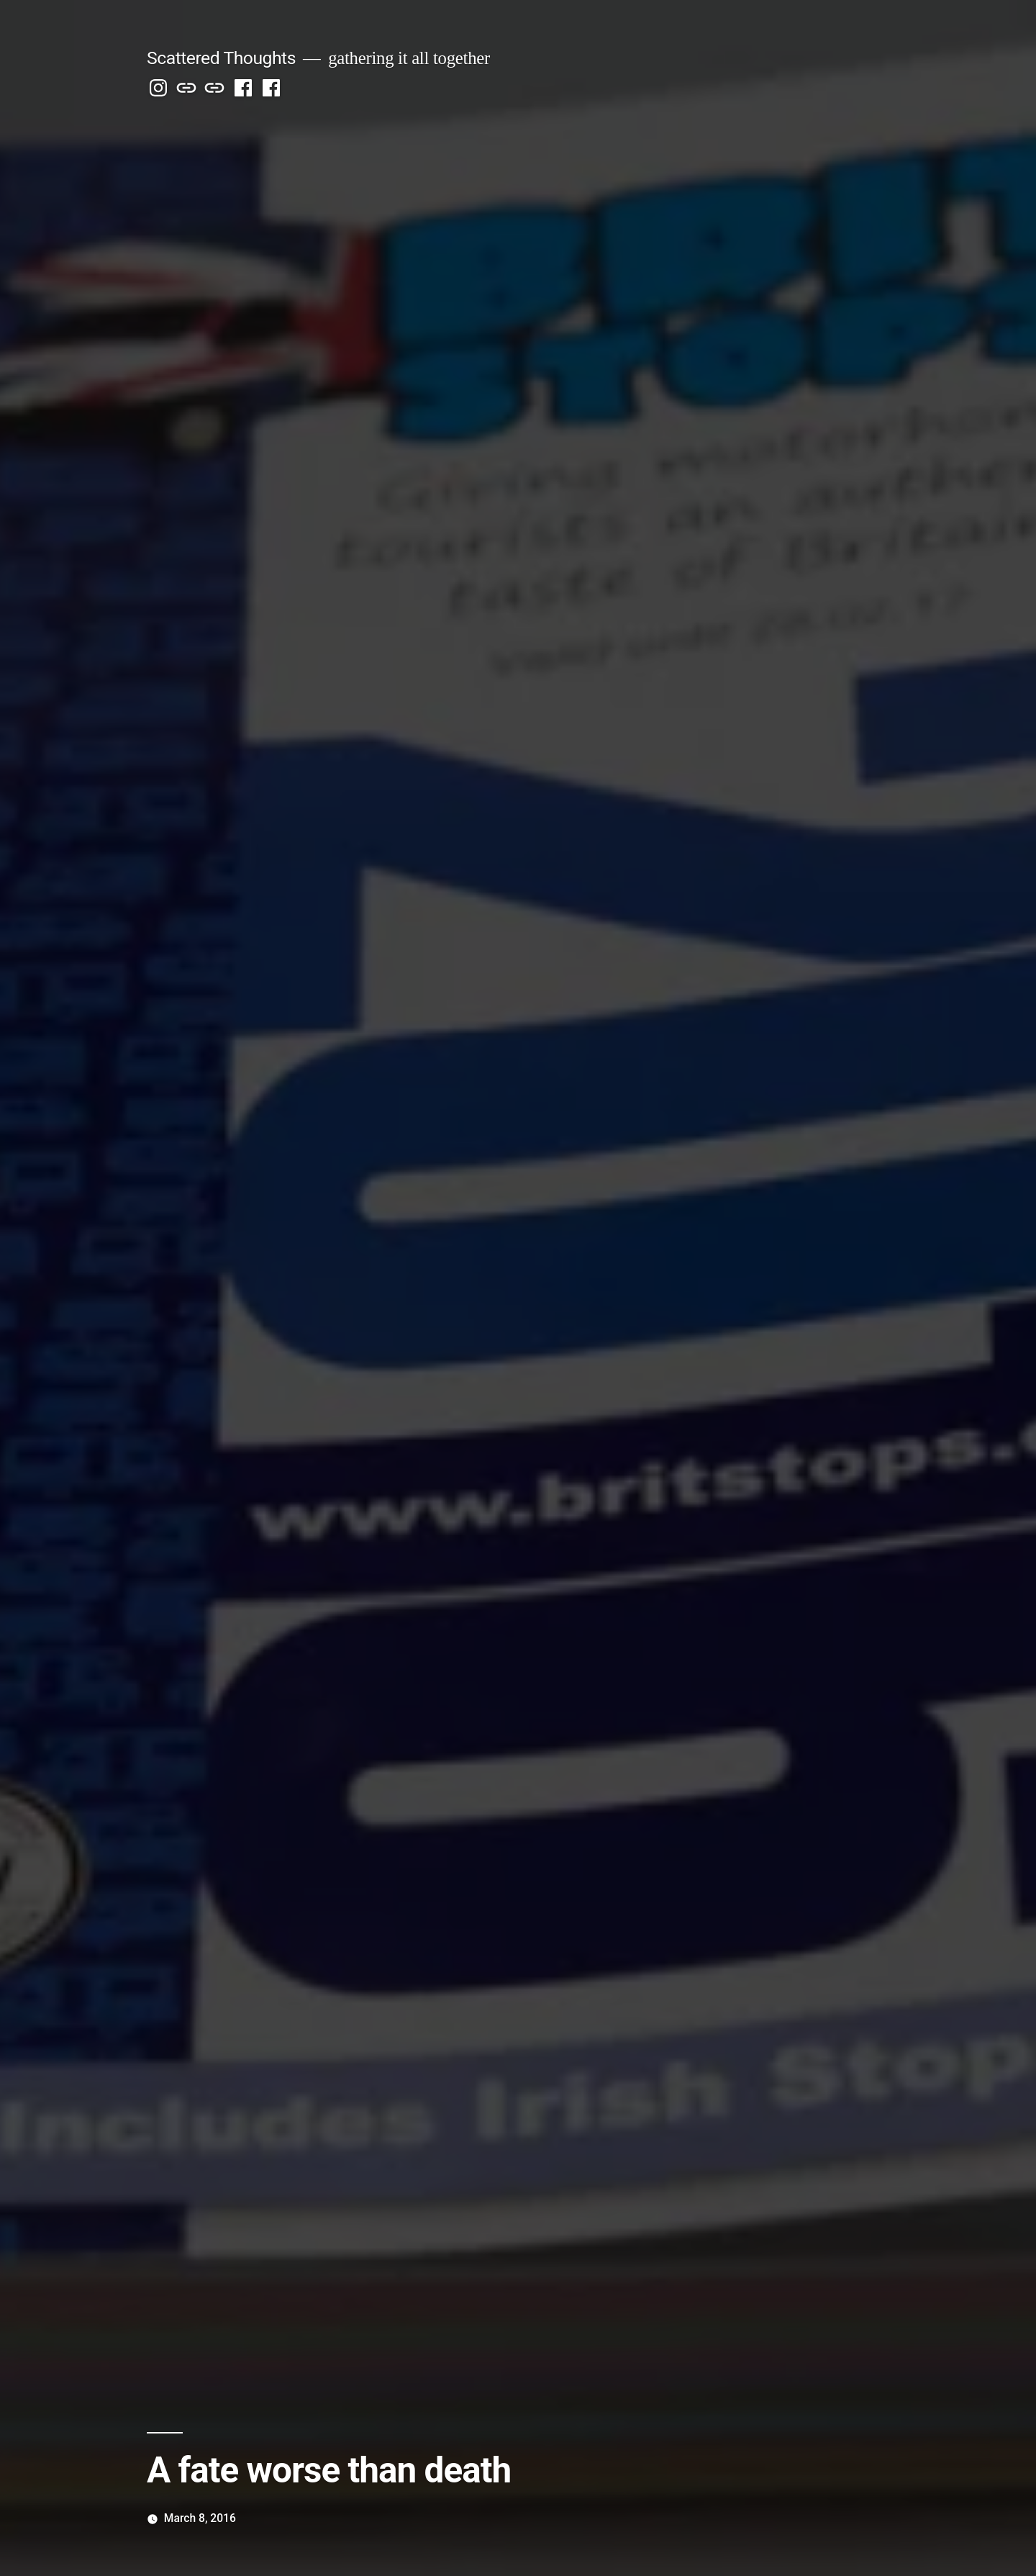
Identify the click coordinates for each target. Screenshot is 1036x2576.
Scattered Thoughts (221, 58)
